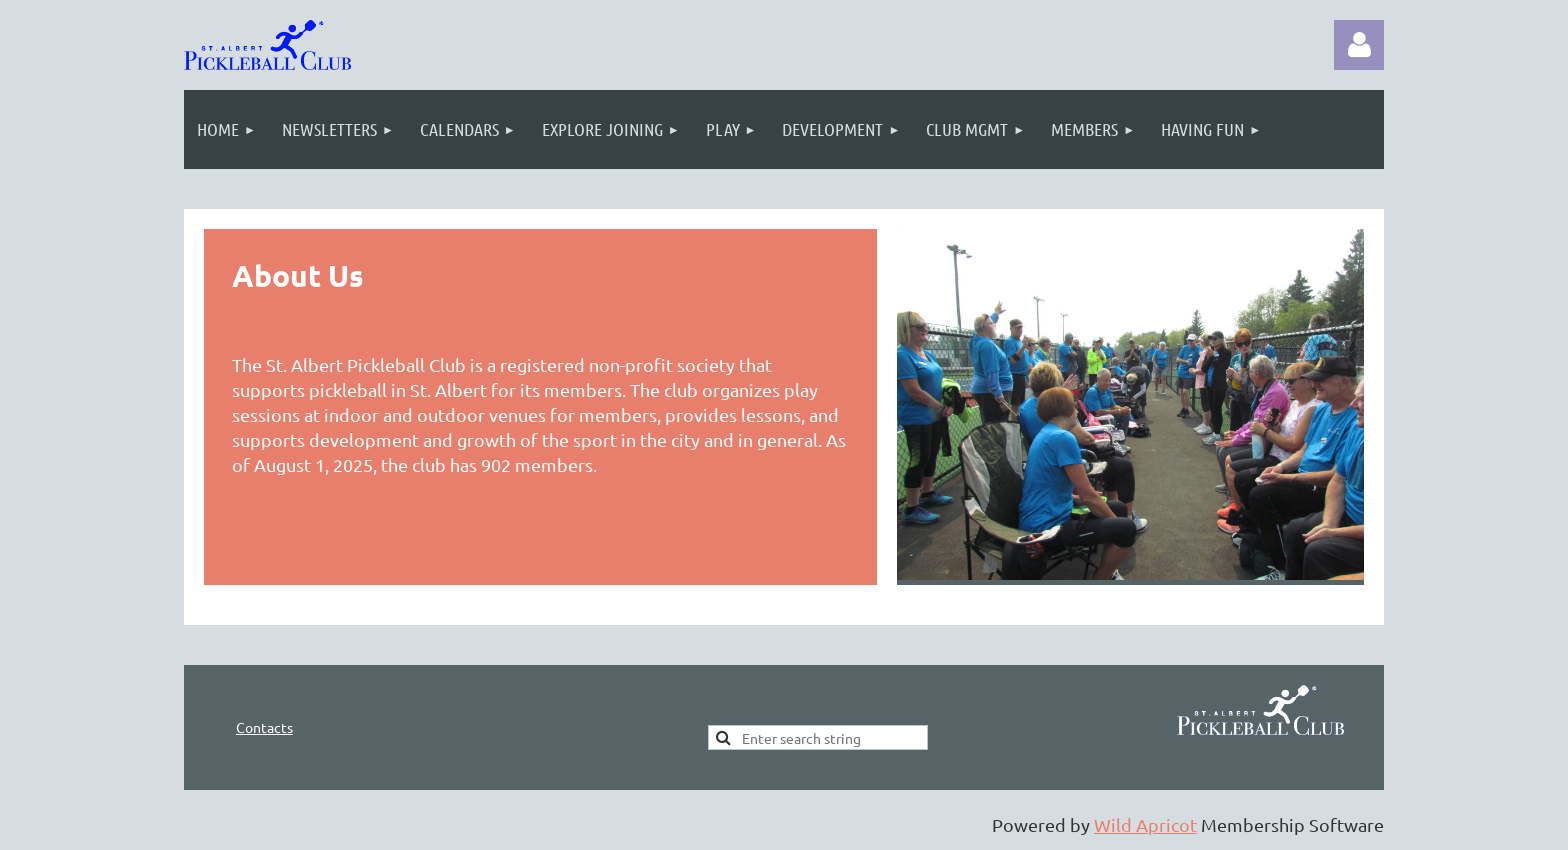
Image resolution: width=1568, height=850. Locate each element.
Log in (1359, 45)
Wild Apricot (1145, 824)
